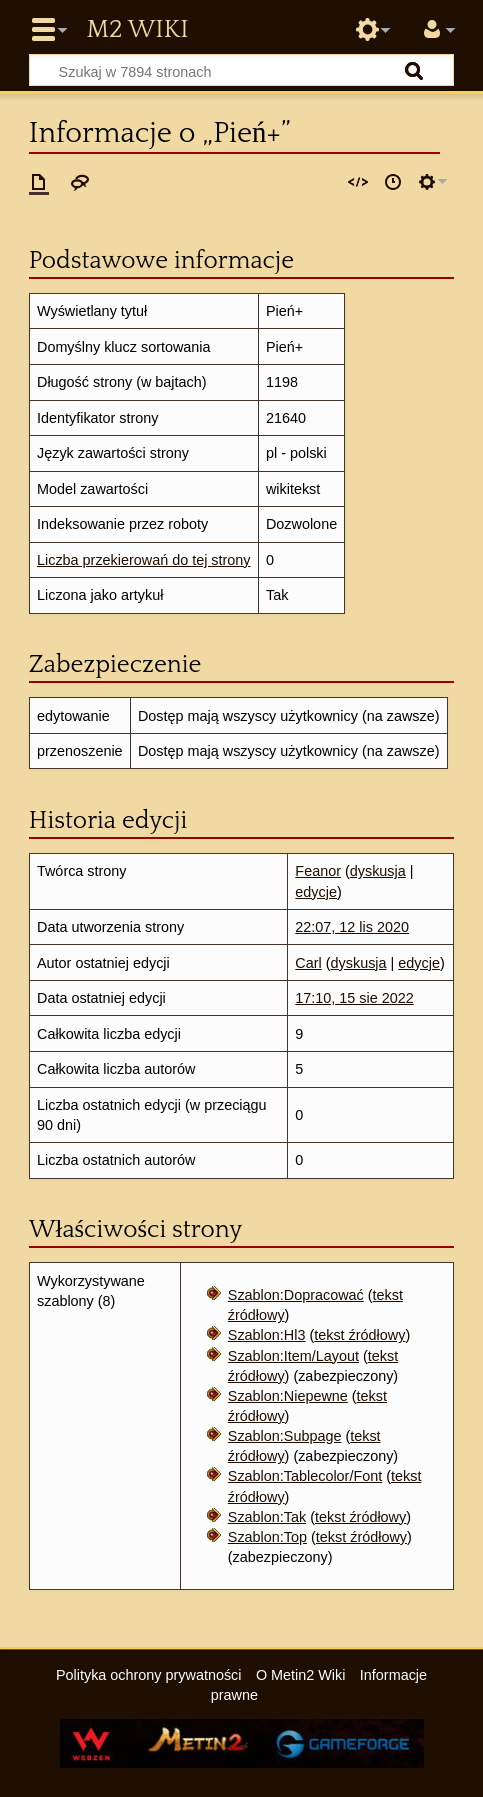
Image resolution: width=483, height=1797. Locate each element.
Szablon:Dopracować (296, 1295)
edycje (316, 892)
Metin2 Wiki (137, 30)
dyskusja (378, 871)
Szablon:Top (267, 1537)
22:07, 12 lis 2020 (352, 927)
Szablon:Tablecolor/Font (305, 1476)
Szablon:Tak (267, 1517)
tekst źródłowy (359, 1335)
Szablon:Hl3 (267, 1335)
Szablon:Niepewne (288, 1396)
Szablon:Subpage (285, 1436)
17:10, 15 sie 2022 (354, 998)
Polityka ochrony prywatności (149, 1675)
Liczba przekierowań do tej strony (144, 560)
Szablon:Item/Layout (293, 1356)
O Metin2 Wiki (301, 1675)
